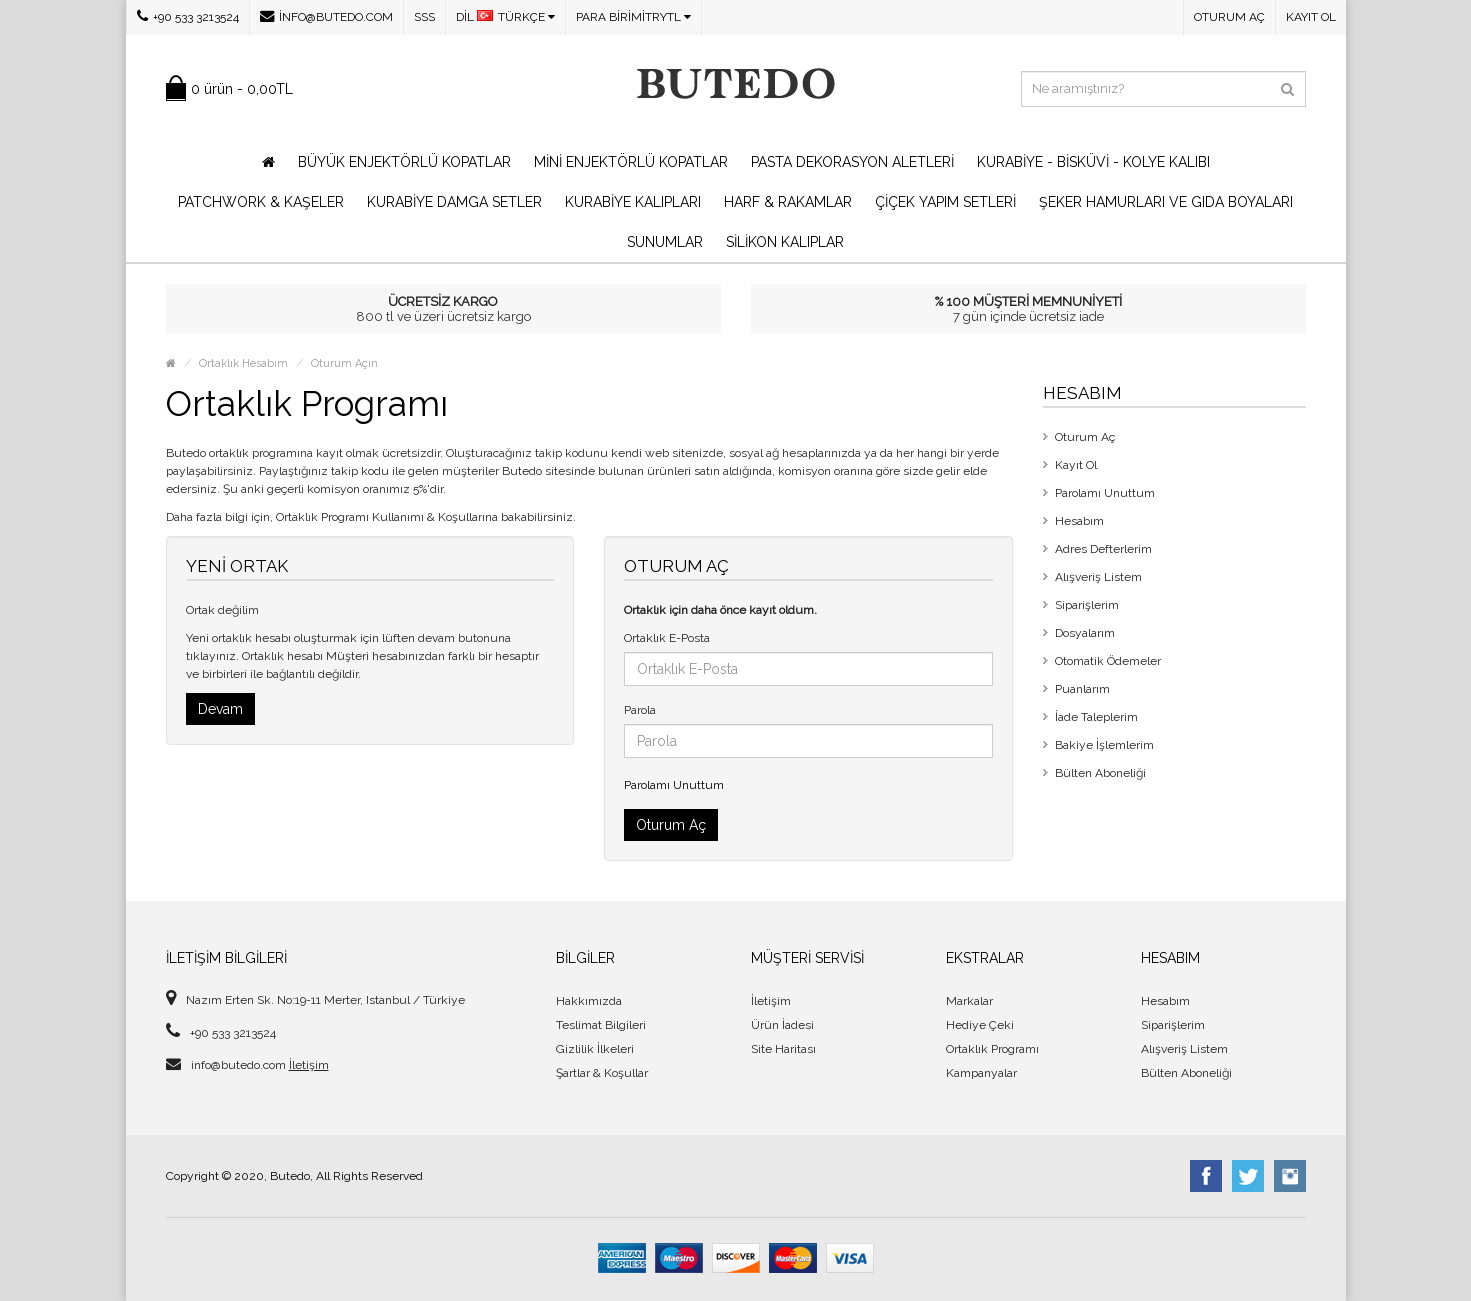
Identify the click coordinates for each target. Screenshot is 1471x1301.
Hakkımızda (589, 1001)
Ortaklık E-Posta (667, 638)
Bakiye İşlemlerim (1104, 745)
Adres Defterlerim (1103, 549)
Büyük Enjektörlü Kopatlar (404, 162)
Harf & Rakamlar (788, 202)
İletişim (309, 1065)
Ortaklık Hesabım (243, 363)
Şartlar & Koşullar (602, 1073)
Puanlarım (1082, 689)
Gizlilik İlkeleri (595, 1049)
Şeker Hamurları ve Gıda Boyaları (1166, 202)
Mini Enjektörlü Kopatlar (631, 162)
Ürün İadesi (782, 1025)
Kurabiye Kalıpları (633, 202)
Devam (220, 709)
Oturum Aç (1229, 17)
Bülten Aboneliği (1100, 773)
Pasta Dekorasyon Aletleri (852, 162)
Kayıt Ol (1311, 17)
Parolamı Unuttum (674, 785)
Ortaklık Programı (992, 1049)
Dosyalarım (1085, 633)
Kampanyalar (981, 1073)
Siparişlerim (1087, 605)
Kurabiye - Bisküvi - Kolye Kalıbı (1093, 162)
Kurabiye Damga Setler (454, 202)
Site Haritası (783, 1049)
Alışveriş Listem (1098, 577)
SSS (424, 17)
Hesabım (1079, 521)
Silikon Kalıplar (785, 242)
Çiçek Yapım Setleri (945, 202)
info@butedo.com (326, 16)
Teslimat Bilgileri (601, 1025)
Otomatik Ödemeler (1108, 661)
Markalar (969, 1001)
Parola (640, 710)
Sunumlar (665, 242)
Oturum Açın (344, 363)
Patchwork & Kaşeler (261, 202)
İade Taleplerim (1096, 717)
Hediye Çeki (980, 1025)
